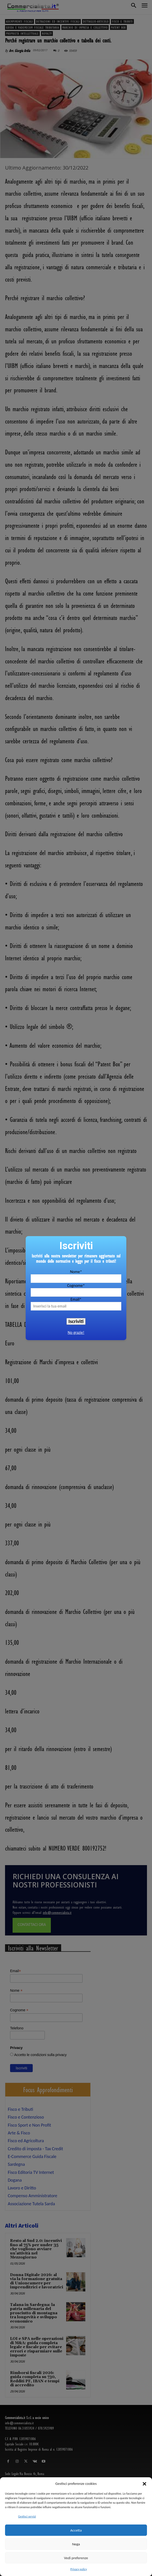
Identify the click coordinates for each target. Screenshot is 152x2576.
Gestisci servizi (27, 2516)
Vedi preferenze (76, 2558)
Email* (76, 1299)
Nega (76, 2544)
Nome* (76, 1271)
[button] (144, 2483)
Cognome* (76, 1285)
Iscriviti (76, 1321)
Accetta (76, 2530)
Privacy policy (78, 2569)
